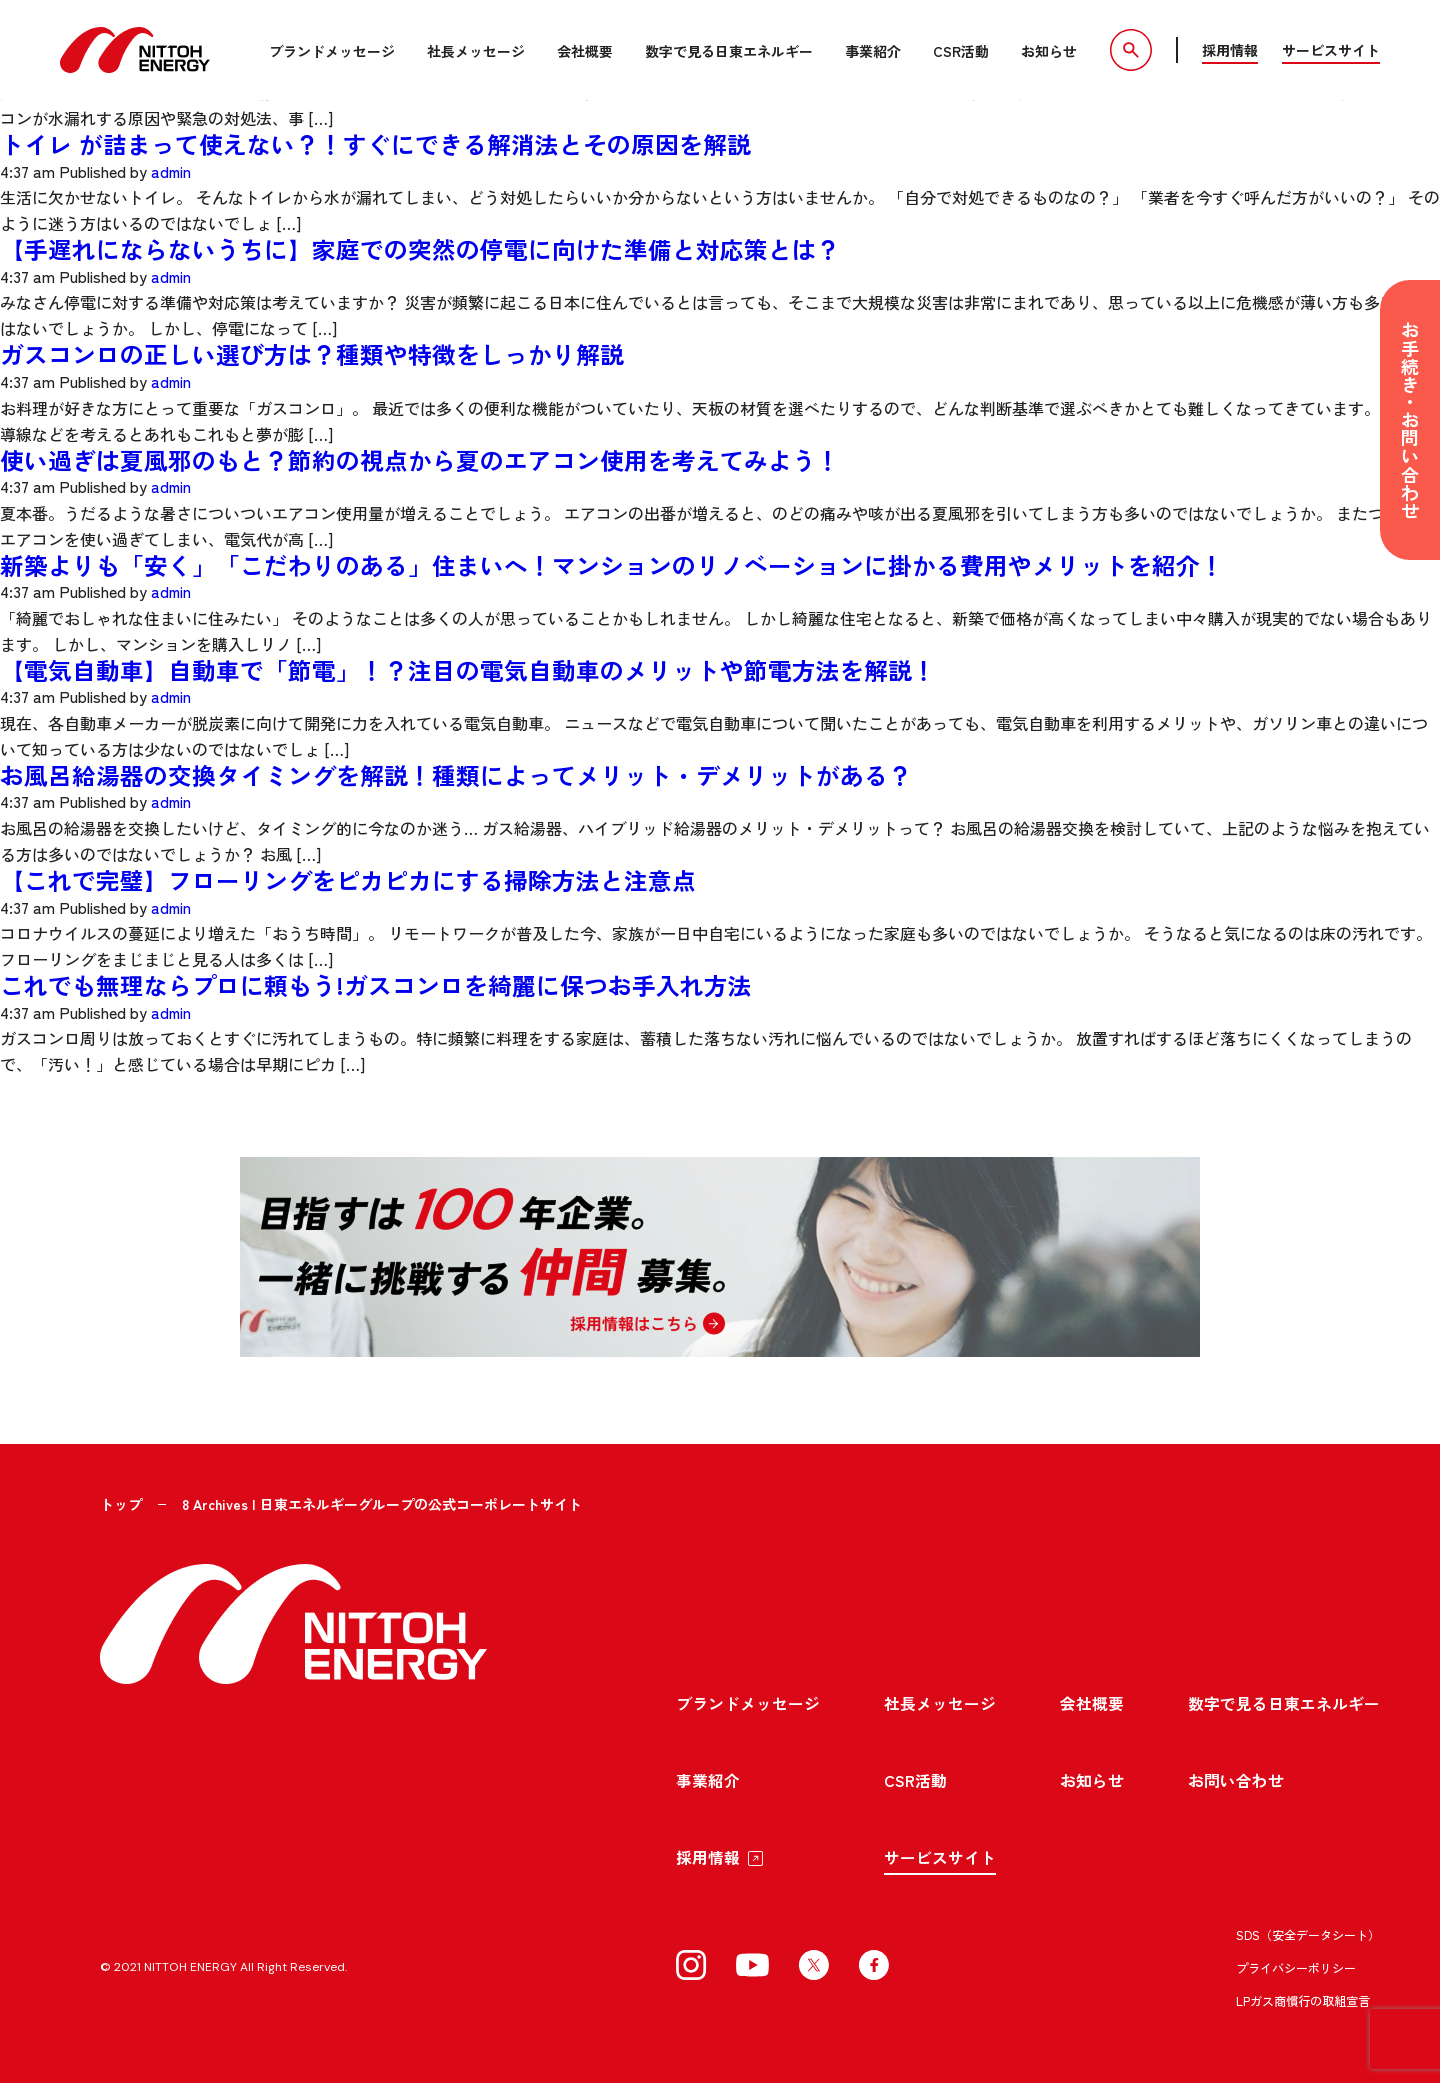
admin (172, 169)
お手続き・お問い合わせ (1410, 420)
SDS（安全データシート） (1308, 1925)
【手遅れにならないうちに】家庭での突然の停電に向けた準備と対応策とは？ (420, 246)
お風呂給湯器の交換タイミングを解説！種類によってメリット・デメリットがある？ (456, 766)
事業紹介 (870, 51)
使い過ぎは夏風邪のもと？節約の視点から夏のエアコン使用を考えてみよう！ (420, 454)
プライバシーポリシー (1296, 1958)
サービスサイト (1331, 50)
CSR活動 (958, 51)
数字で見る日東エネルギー (726, 51)
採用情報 (1230, 50)
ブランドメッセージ (329, 51)
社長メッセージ (473, 51)
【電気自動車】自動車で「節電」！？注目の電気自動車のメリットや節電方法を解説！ (468, 662)
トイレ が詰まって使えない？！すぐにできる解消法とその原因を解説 (375, 142)
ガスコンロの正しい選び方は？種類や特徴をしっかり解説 (312, 350)
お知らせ (1046, 51)
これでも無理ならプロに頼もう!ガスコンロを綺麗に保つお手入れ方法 (376, 974)
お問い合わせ (1236, 1771)
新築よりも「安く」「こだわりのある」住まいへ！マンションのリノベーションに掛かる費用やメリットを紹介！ (612, 558)
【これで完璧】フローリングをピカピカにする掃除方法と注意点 (348, 870)
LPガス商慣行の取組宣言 (1303, 1991)
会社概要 (582, 51)
